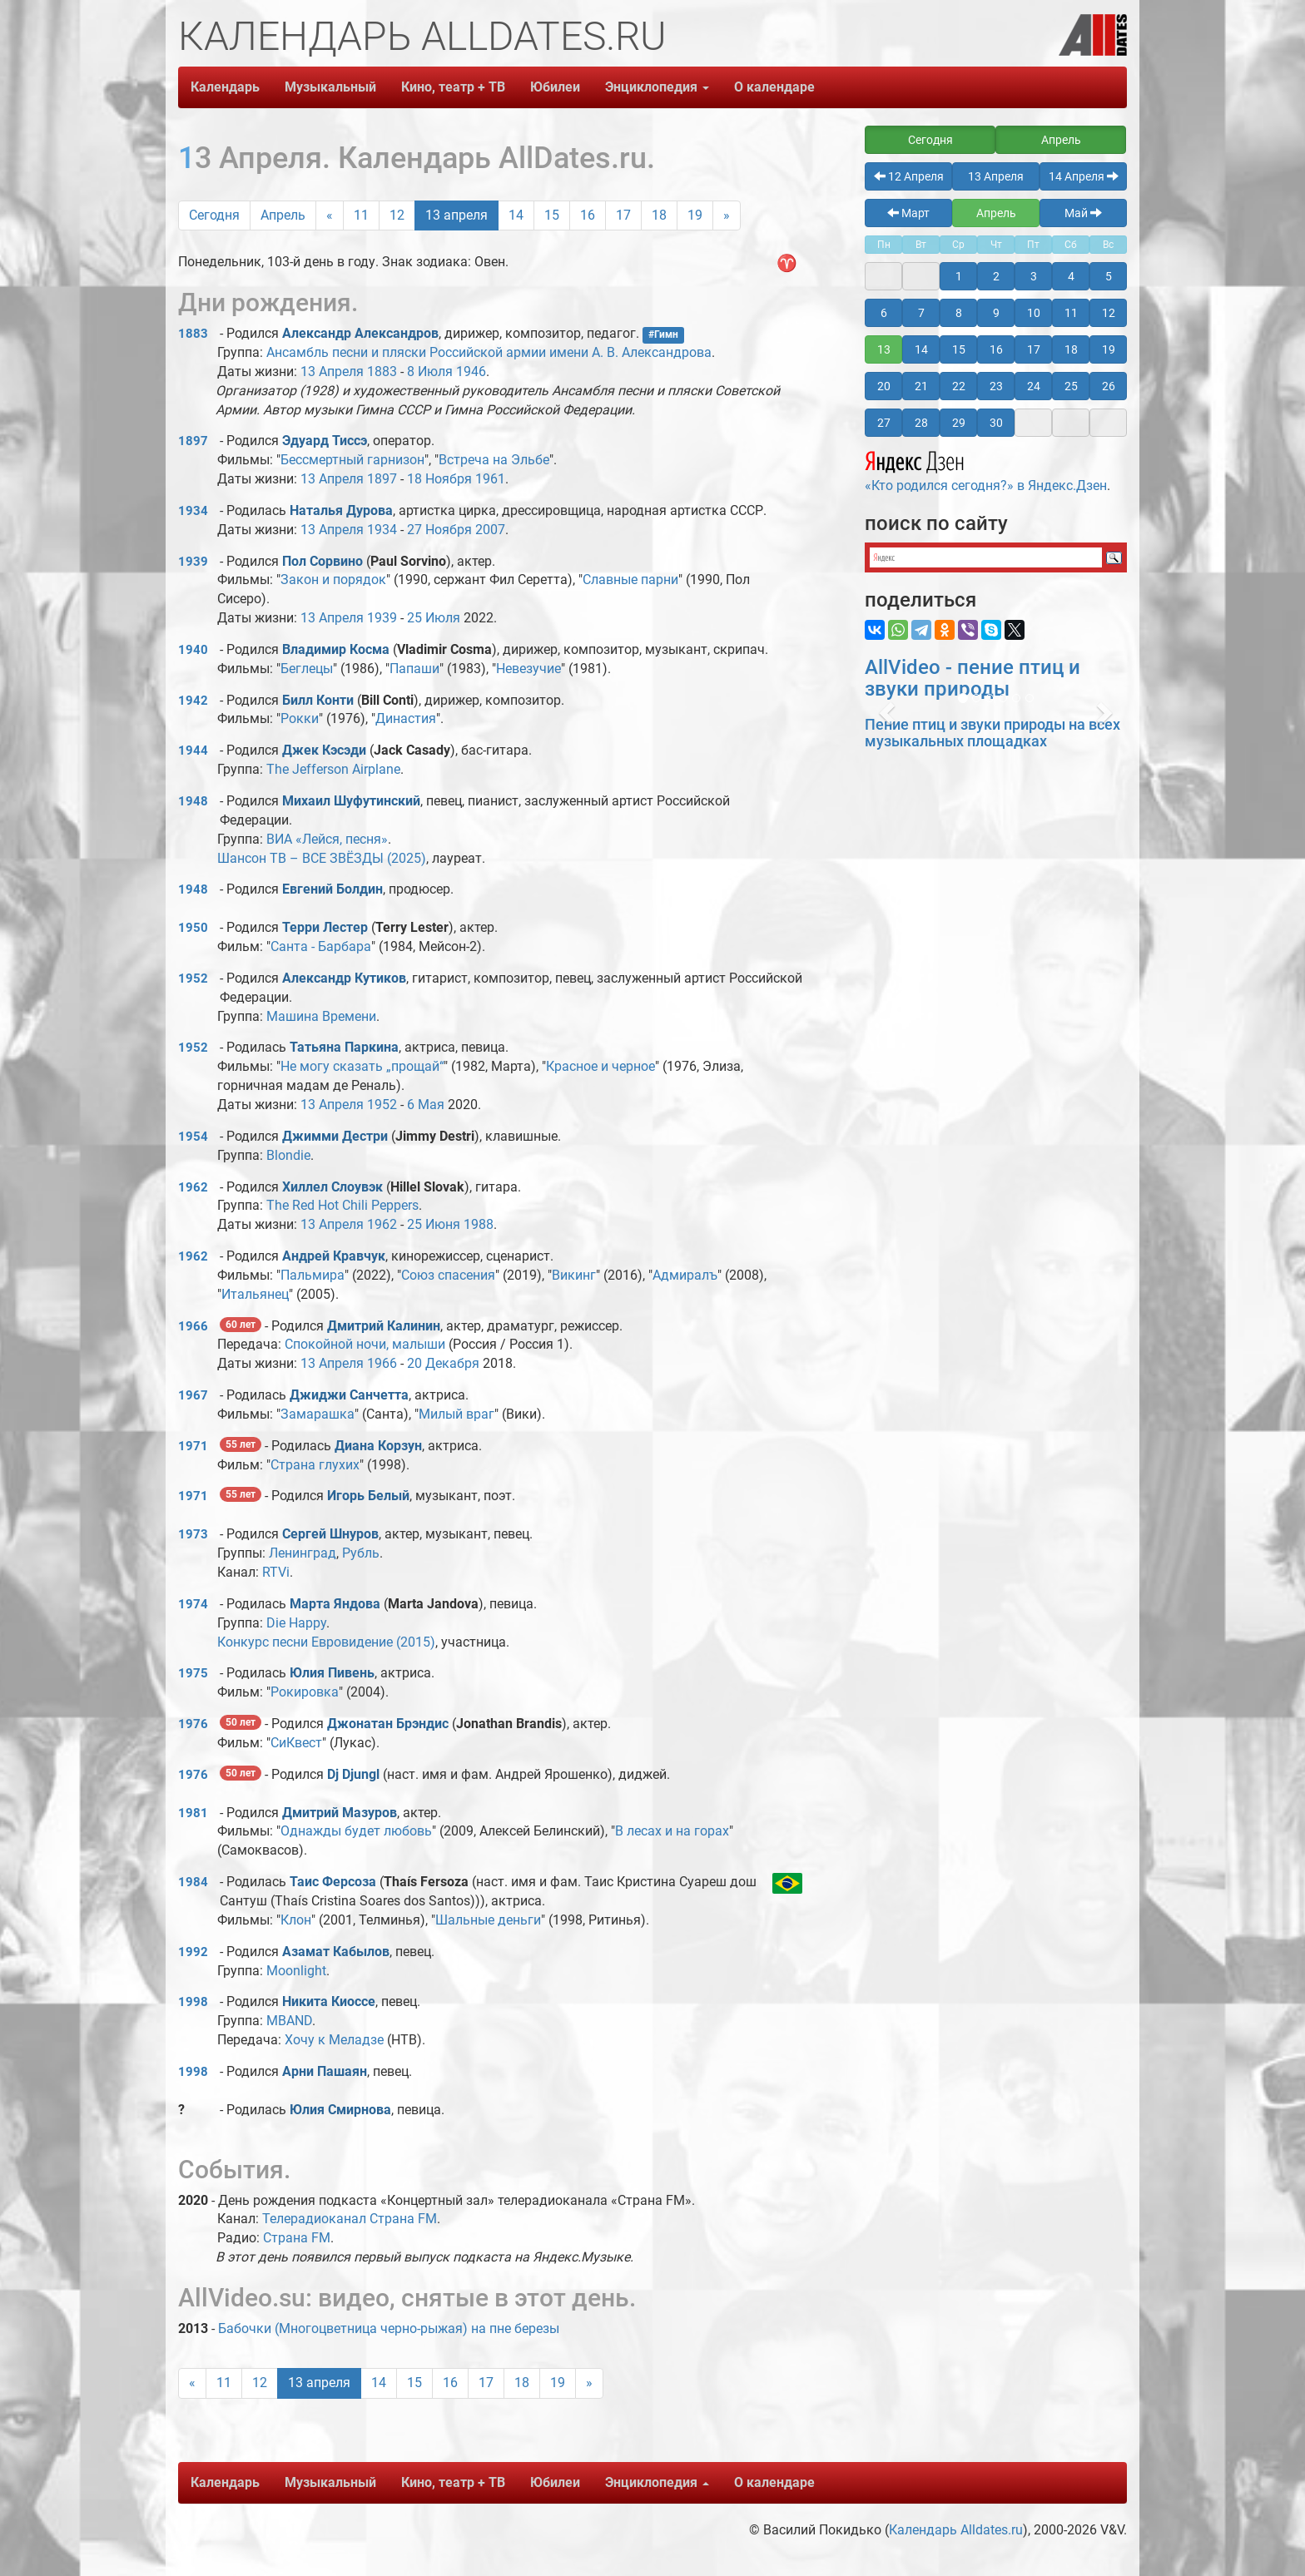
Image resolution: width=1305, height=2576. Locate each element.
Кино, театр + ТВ (453, 87)
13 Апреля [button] (996, 176)
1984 (193, 1882)
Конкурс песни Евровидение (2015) (326, 1642)
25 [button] (1071, 386)
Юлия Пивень (332, 1673)
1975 (193, 1673)
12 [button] (1108, 313)
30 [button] (996, 422)
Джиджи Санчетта (349, 1395)
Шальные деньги (488, 1920)
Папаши (414, 668)
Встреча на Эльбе (494, 460)
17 (623, 215)
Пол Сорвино (322, 561)
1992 (193, 1951)
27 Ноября (439, 529)
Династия (405, 718)
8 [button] (958, 313)
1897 (193, 440)
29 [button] (958, 422)
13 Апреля (332, 371)
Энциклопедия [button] (657, 87)
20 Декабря (443, 1363)
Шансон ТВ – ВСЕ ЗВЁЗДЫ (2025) (321, 858)
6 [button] (884, 313)
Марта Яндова (335, 1604)
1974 (193, 1604)
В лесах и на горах (672, 1831)
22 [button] (958, 386)
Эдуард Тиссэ (324, 440)
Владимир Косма (336, 649)
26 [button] (1108, 386)
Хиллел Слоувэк (332, 1187)
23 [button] (996, 386)
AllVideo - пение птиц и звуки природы (972, 678)
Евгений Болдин (332, 889)
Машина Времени (321, 1016)
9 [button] (996, 313)
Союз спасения (448, 1275)
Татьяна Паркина (344, 1047)
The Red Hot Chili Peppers (342, 1205)
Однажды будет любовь (356, 1831)
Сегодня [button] (930, 139)
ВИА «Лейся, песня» (327, 839)
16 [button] (996, 349)
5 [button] (1108, 276)
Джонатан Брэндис (388, 1723)
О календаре (774, 87)
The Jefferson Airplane (333, 769)
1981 (193, 1813)
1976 (193, 1724)
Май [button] (1083, 213)
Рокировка (304, 1692)
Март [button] (908, 213)
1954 (193, 1136)
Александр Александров (360, 333)
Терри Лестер (325, 927)
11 (361, 215)
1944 (193, 750)
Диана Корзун (378, 1446)
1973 (193, 1534)
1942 (193, 700)
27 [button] (884, 422)
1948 (193, 801)
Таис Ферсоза (333, 1882)
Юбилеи (555, 87)
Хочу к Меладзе (334, 2040)
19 (694, 215)
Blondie (288, 1155)
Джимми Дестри (335, 1136)
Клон (295, 1920)
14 (516, 215)
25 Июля (433, 618)
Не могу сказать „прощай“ (362, 1066)
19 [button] (1108, 349)
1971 (193, 1446)
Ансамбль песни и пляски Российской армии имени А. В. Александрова (489, 352)
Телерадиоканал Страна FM (349, 2219)
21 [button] (921, 386)
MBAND (289, 2021)
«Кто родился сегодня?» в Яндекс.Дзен (986, 469)
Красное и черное (600, 1066)
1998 (193, 2001)
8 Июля (430, 371)
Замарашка (317, 1414)
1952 (193, 978)
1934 (193, 510)
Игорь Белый (368, 1495)
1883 (193, 333)
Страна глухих (315, 1465)
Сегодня (214, 215)
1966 (193, 1326)
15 (551, 215)
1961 (490, 479)
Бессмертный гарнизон (352, 460)
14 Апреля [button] (1084, 176)
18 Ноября (439, 479)
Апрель (283, 215)
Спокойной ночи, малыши (365, 1344)
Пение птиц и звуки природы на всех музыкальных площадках (992, 733)
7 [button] (921, 313)
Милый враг (456, 1414)
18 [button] (1071, 349)
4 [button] (1071, 276)
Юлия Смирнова (340, 2110)
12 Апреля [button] (909, 176)
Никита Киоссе (328, 2001)
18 (659, 215)
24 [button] (1033, 386)
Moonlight (296, 1971)
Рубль (361, 1553)
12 (397, 215)
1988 (479, 1224)
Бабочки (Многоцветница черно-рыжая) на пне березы (388, 2328)
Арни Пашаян (324, 2071)
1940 (193, 649)
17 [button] (1033, 349)
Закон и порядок (333, 579)
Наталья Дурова (341, 510)
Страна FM (296, 2238)
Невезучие (528, 668)
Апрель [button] (1061, 139)
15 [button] (958, 349)
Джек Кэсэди (324, 750)
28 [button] (921, 422)
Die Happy (296, 1623)
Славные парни (630, 579)
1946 (471, 371)
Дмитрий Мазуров (339, 1813)
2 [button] (996, 276)
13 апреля (456, 215)
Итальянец (255, 1294)
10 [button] (1033, 313)
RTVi (276, 1572)
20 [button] (884, 386)
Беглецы (306, 668)
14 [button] (921, 349)
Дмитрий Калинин (383, 1326)
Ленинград (302, 1553)
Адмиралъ (684, 1275)
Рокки (299, 718)
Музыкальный (330, 87)
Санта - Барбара (320, 946)
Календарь (225, 87)
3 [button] (1033, 276)
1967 (193, 1395)
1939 (193, 561)
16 (587, 215)
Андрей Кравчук (333, 1256)
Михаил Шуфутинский (351, 801)
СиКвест (296, 1743)
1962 (193, 1187)
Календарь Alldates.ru (956, 2530)
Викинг (574, 1275)
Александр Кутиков (344, 978)
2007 (490, 529)
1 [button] (958, 276)
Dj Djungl (353, 1774)
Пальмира (312, 1275)
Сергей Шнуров (330, 1534)
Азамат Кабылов (336, 1951)
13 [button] (884, 349)
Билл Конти (318, 700)
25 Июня (433, 1224)
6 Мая (425, 1104)
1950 (193, 927)
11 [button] (1071, 313)
